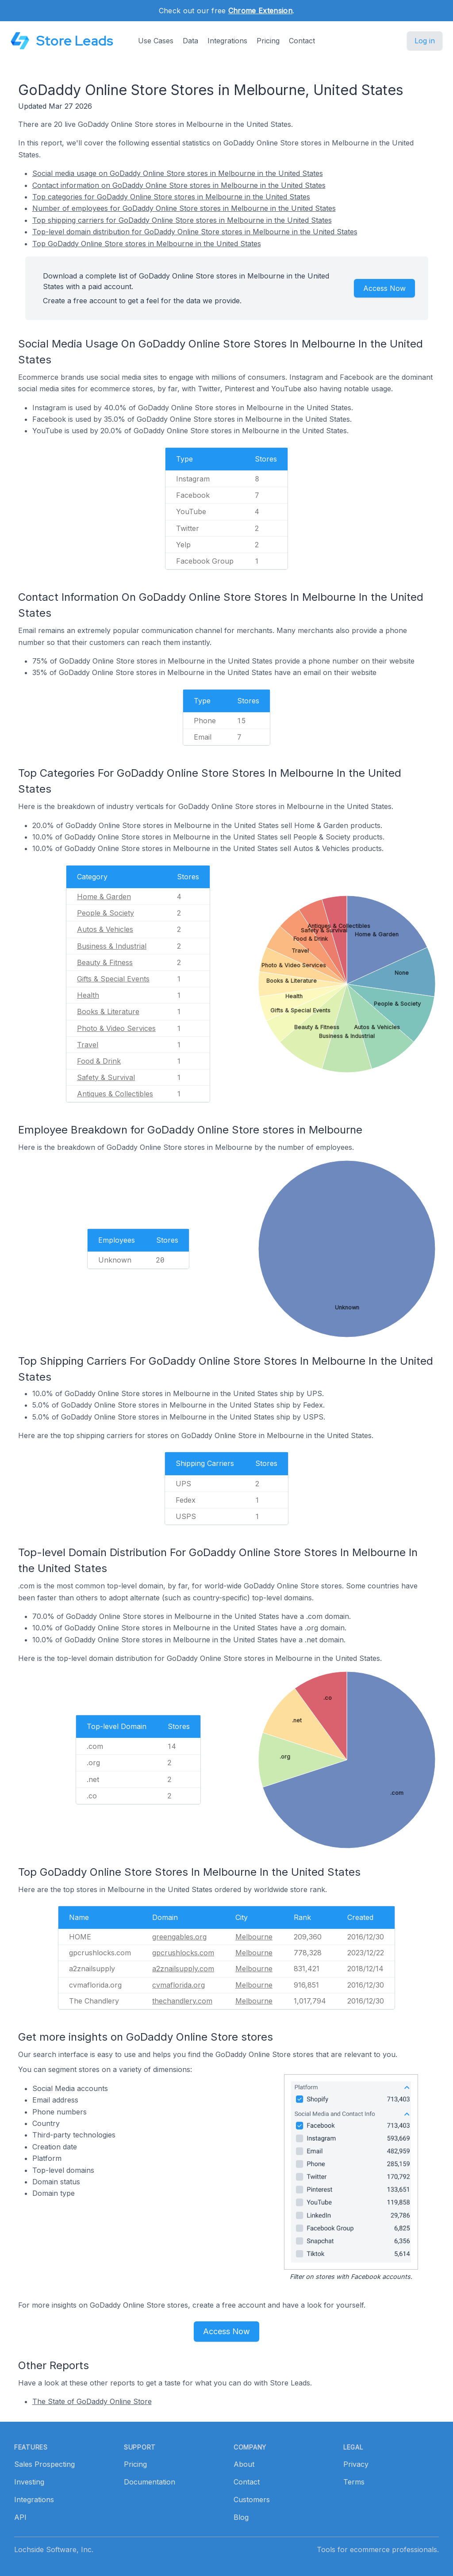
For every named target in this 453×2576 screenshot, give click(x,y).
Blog (241, 2517)
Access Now (384, 288)
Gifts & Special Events (113, 978)
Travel (87, 1044)
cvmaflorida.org (178, 1985)
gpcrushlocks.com (183, 1952)
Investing (29, 2481)
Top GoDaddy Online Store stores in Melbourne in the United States (146, 243)
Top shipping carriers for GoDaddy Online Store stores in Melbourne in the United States (182, 220)
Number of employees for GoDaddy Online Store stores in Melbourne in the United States (184, 208)
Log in (425, 40)
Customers (252, 2499)
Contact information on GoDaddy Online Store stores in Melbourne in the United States (179, 185)
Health (88, 995)
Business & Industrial (111, 946)
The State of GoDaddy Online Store (92, 2401)
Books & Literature (108, 1011)
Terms (354, 2481)
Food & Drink (99, 1061)
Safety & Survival (106, 1077)
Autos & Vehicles (105, 929)
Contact (302, 40)
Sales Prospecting (44, 2464)
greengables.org (179, 1936)
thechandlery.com (182, 2000)
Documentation (149, 2481)
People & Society (105, 912)
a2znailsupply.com (183, 1968)
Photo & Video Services (116, 1028)
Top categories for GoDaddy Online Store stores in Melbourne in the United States (171, 196)
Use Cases (155, 40)
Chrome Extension (260, 10)
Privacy (356, 2464)
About (244, 2464)
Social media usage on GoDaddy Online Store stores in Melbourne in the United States (177, 173)
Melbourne (254, 1936)
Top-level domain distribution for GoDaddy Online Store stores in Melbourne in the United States (194, 231)
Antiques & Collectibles (115, 1093)
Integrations (227, 40)
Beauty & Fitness (105, 962)
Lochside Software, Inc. (53, 2549)
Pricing (268, 40)
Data (190, 40)
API (20, 2517)
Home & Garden (104, 896)
